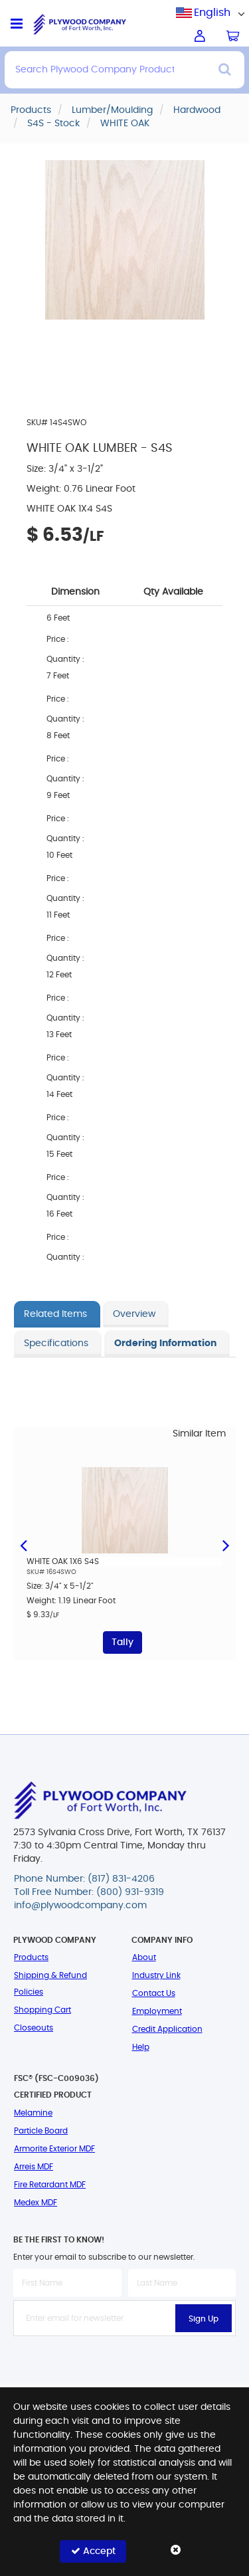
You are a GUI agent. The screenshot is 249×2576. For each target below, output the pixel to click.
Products (31, 1957)
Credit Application (167, 2029)
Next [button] (226, 1544)
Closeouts (33, 2028)
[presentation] (125, 2365)
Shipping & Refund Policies (50, 1983)
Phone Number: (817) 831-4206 (84, 1879)
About (144, 1957)
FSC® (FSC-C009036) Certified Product (56, 2086)
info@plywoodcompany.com (80, 1905)
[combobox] (212, 13)
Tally (122, 1642)
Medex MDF (35, 2203)
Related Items (55, 1314)
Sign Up (203, 2319)
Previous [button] (23, 1544)
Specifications (56, 1343)
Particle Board (41, 2131)
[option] (124, 1550)
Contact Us (153, 1993)
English (212, 12)
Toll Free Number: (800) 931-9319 (89, 1892)
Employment (157, 2011)
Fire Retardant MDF (50, 2185)
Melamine (33, 2113)
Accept (93, 2551)
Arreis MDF (33, 2167)
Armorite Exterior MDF (54, 2149)
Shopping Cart (42, 2010)
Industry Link (156, 1975)
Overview (134, 1314)
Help (140, 2047)
